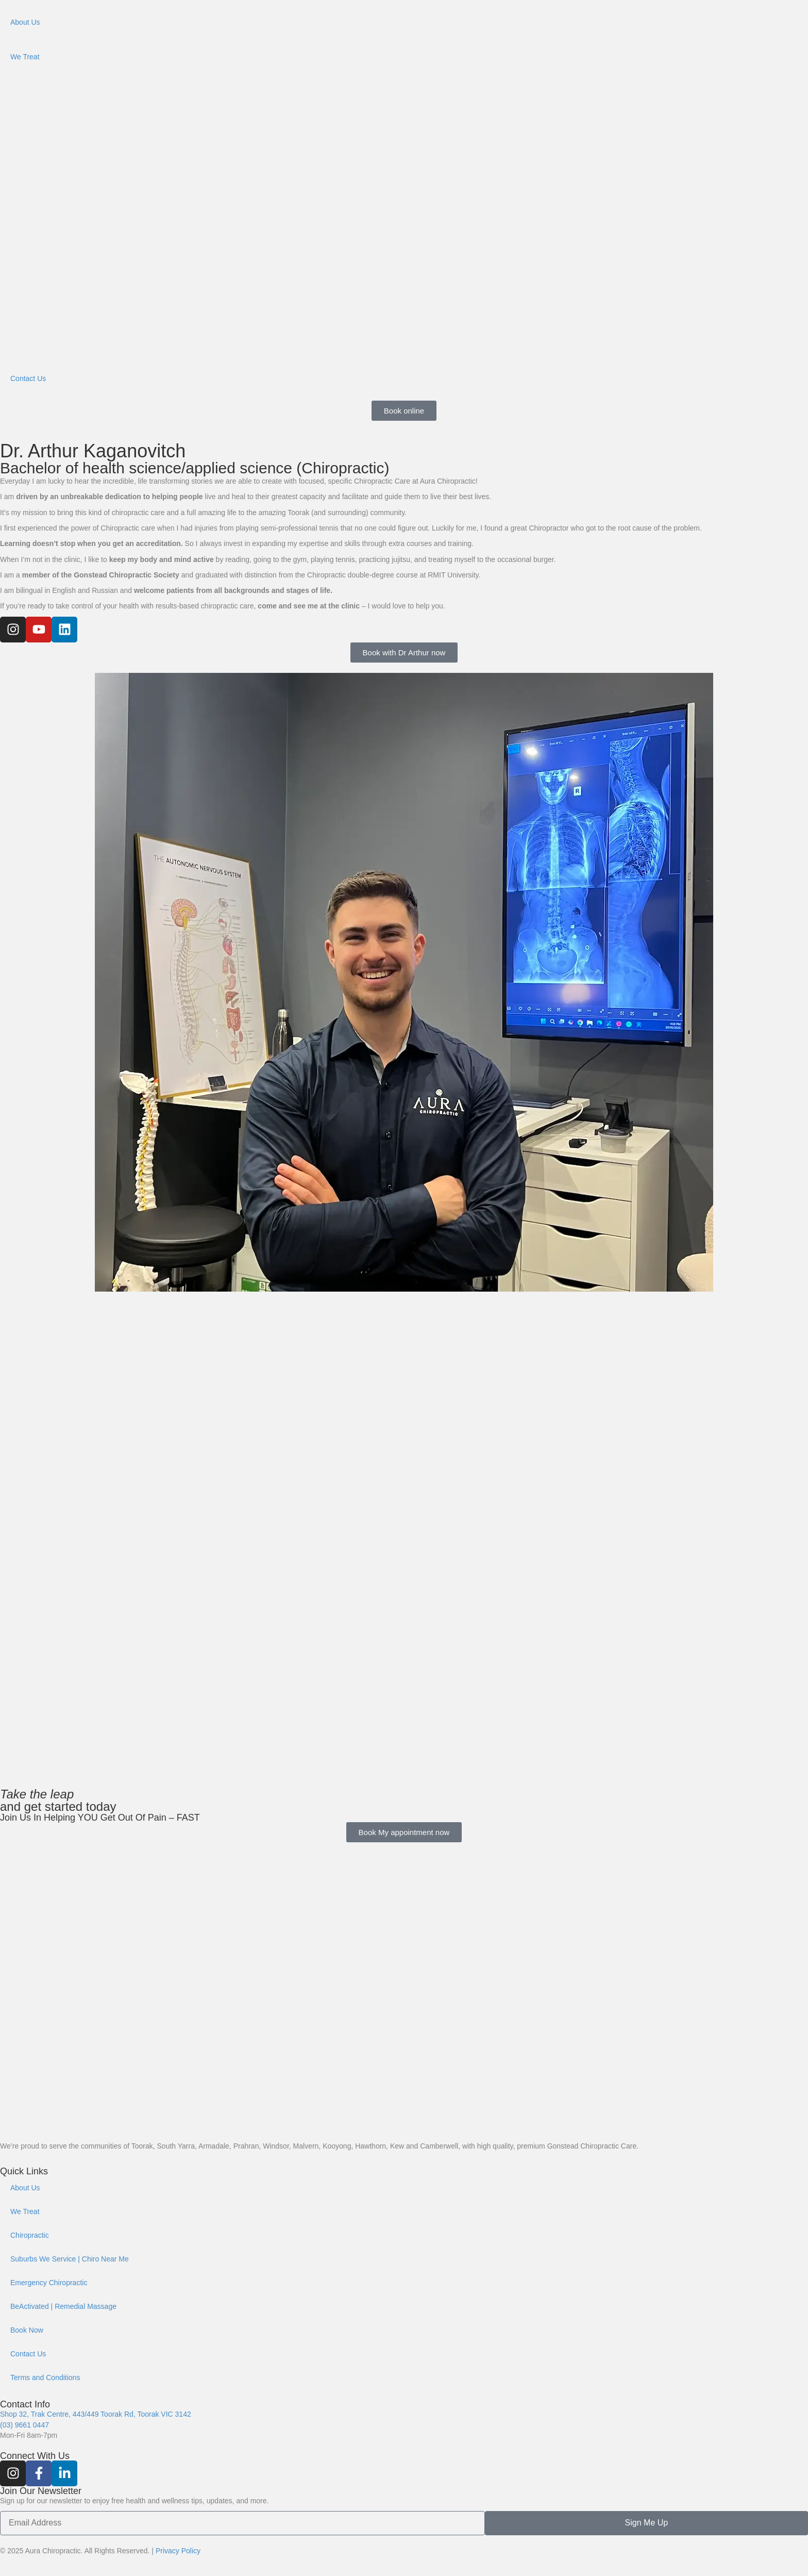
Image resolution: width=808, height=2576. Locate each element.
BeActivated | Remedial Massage (63, 2306)
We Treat (25, 57)
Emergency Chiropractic (48, 2282)
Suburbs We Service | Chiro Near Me (69, 2259)
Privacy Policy (178, 2551)
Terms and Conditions (45, 2377)
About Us (25, 22)
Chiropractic (29, 2235)
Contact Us (28, 378)
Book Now (26, 2330)
